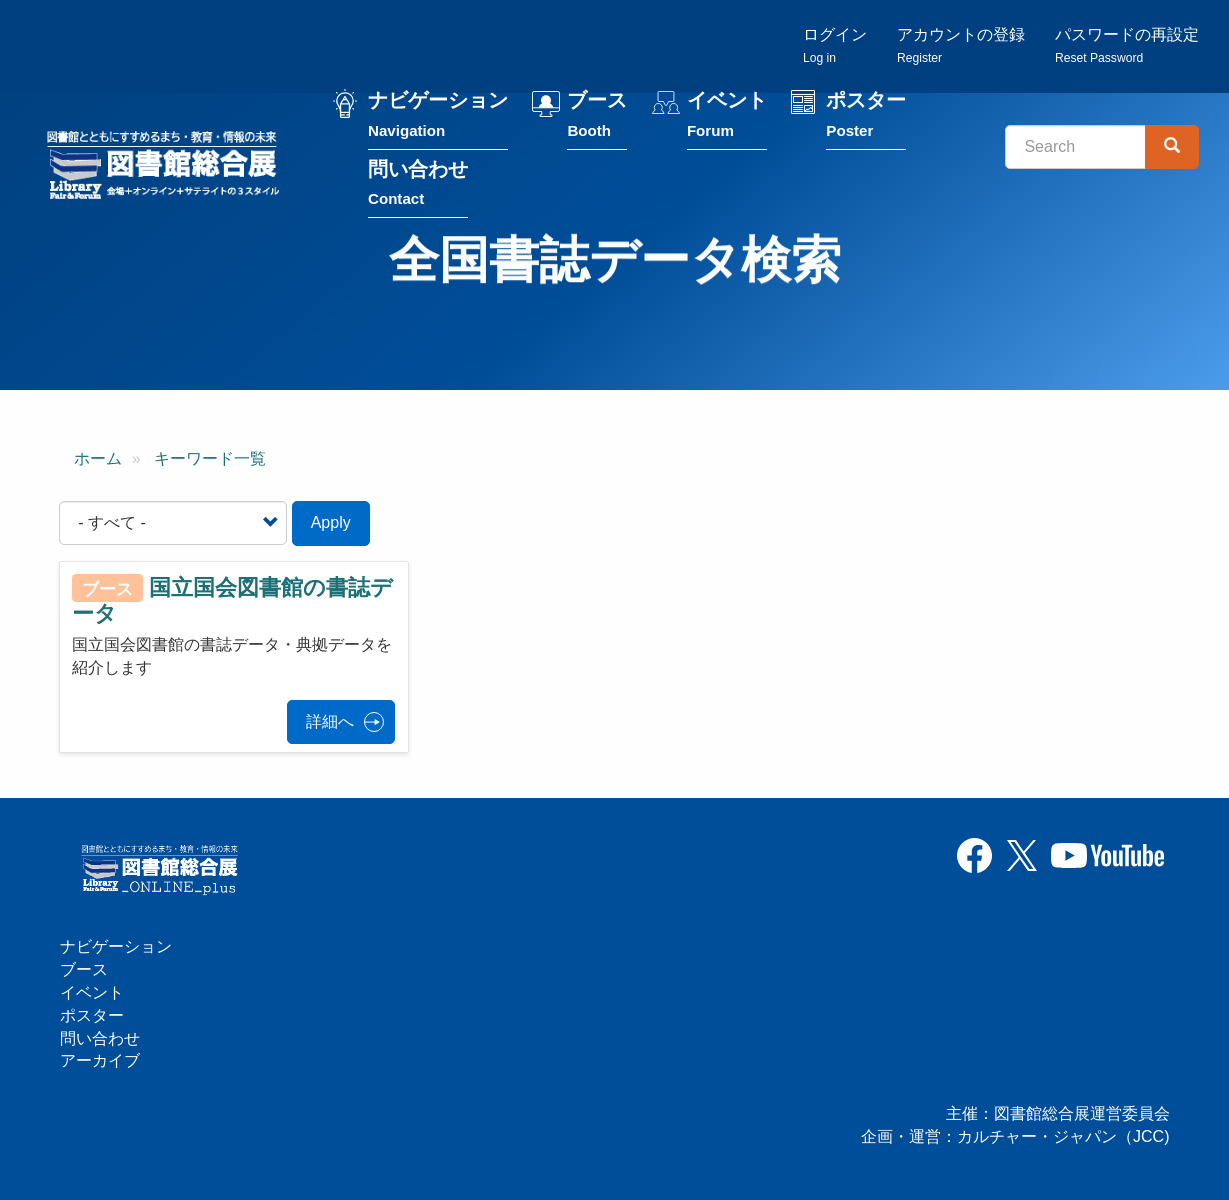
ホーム (98, 458)
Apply (331, 522)
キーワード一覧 (210, 458)
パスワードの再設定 (1127, 45)
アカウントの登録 (961, 45)
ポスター (866, 118)
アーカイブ (100, 1060)
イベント (727, 118)
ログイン (835, 45)
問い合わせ (418, 186)
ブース (597, 118)
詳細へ (330, 721)
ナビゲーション (438, 118)
